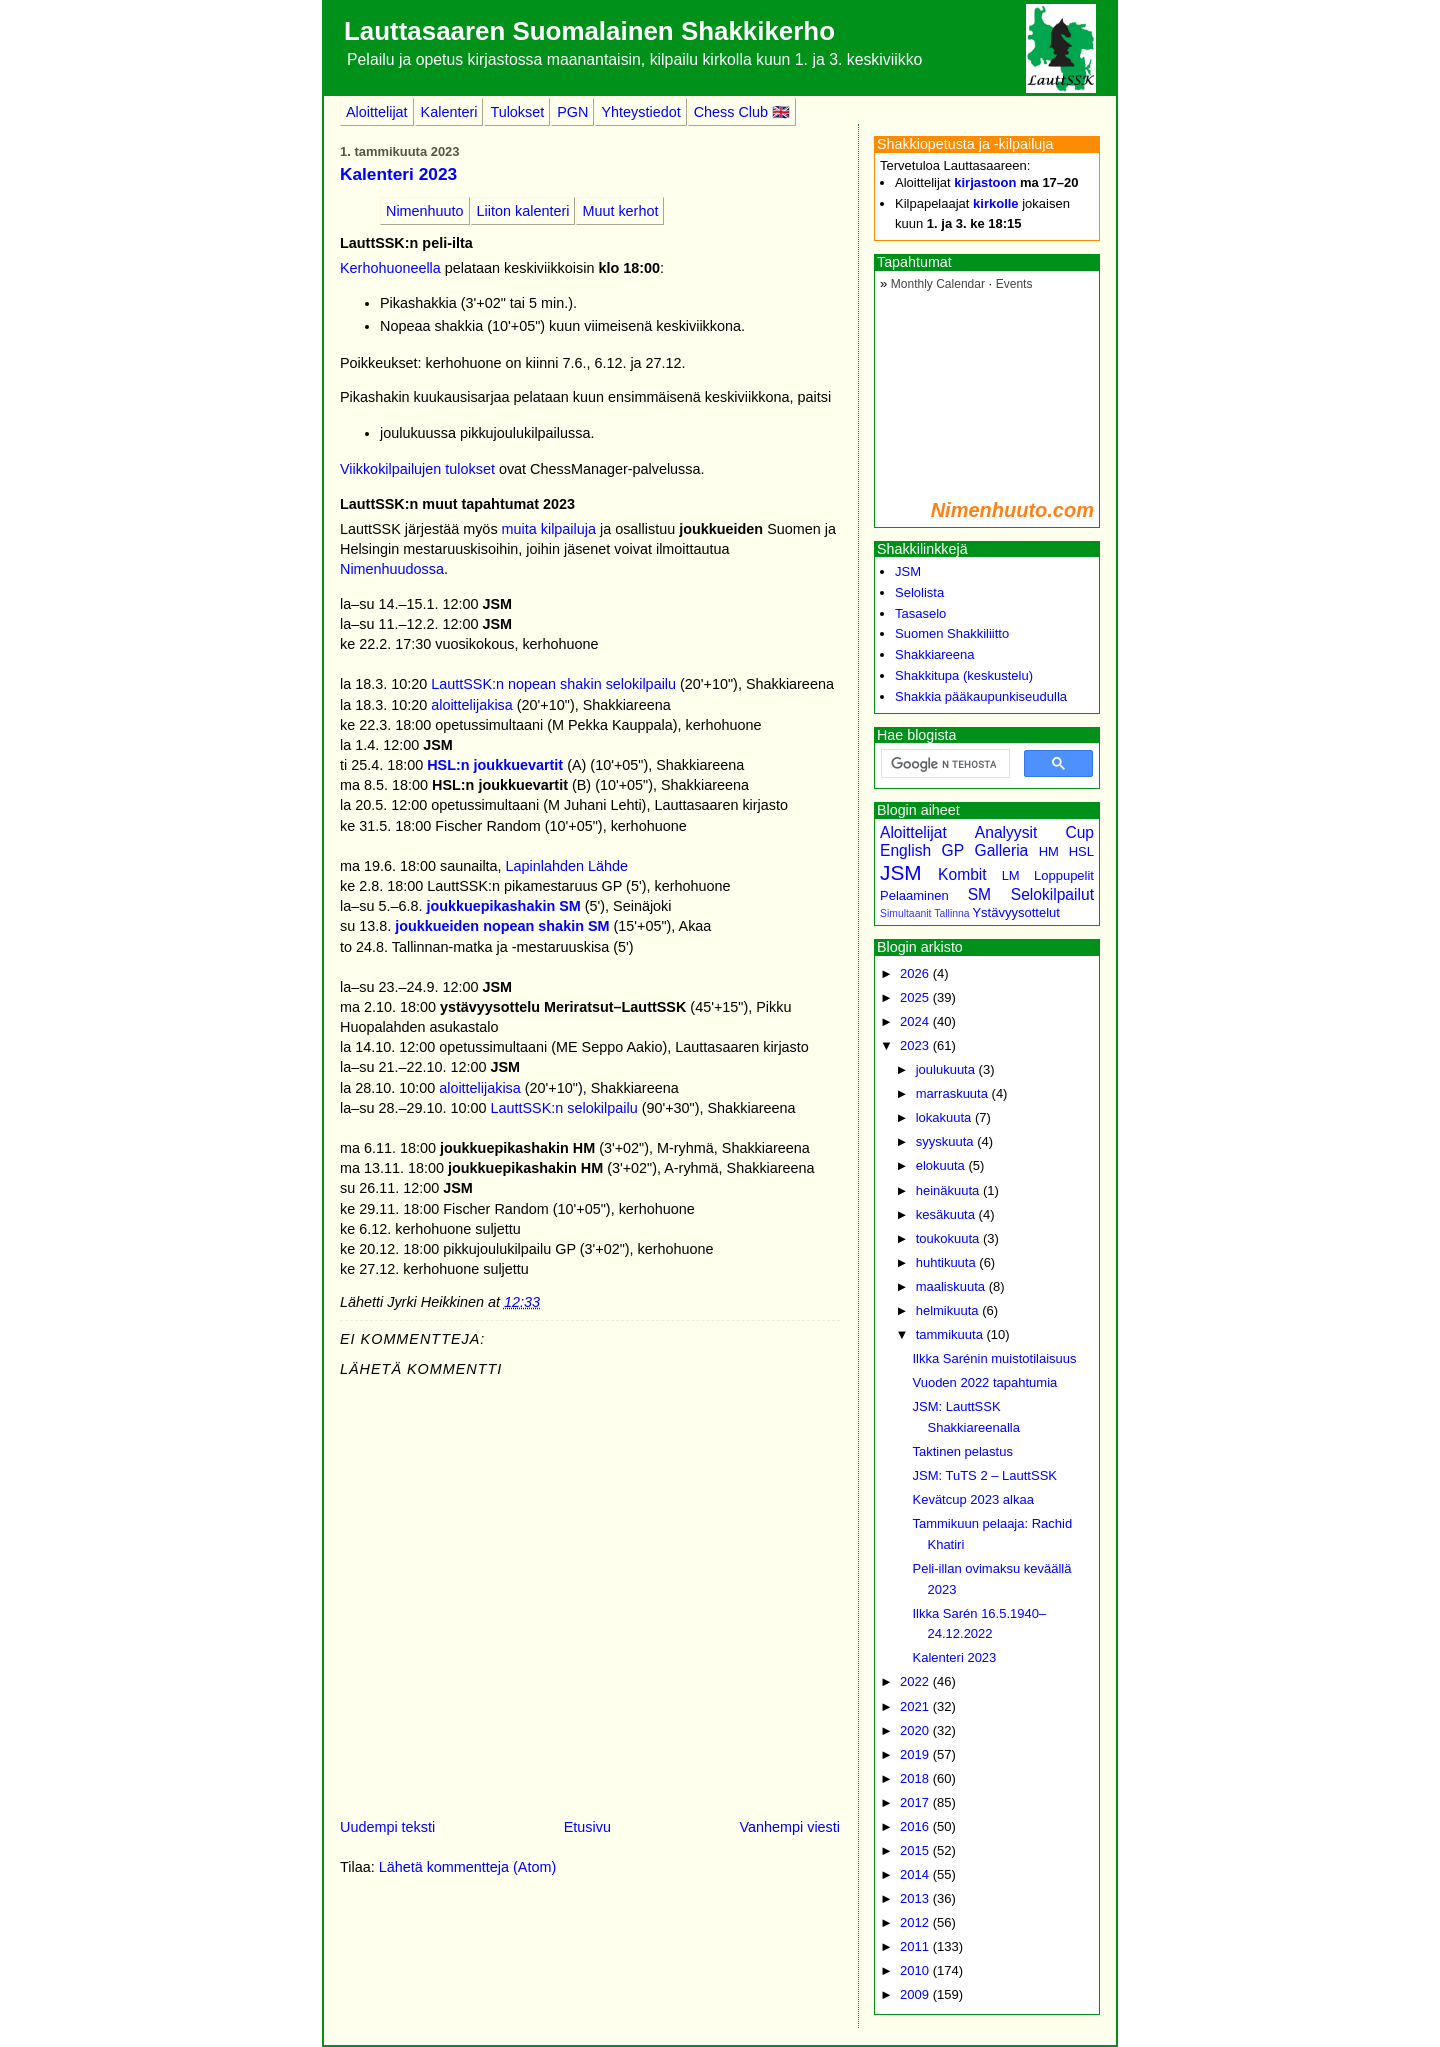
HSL (1081, 851)
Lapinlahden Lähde (567, 866)
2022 (914, 1681)
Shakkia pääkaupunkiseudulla (981, 696)
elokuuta (940, 1165)
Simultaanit (905, 913)
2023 (914, 1045)
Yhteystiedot (640, 112)
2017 (914, 1802)
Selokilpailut (1052, 894)
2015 (914, 1850)
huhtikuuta (946, 1262)
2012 (914, 1922)
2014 (914, 1874)
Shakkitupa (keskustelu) (964, 675)
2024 (914, 1021)
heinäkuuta (948, 1190)
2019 (914, 1754)
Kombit (962, 874)
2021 (914, 1706)
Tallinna (951, 913)
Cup (1079, 832)
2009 (914, 1994)
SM (979, 894)
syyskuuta (945, 1141)
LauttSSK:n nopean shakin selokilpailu (553, 684)
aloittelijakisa (472, 705)
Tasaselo (920, 613)
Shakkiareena (935, 654)
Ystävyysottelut (1015, 912)
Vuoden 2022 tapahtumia (984, 1382)
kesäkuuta (945, 1214)
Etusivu (587, 1827)
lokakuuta (944, 1117)
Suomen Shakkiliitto (952, 633)
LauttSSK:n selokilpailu (563, 1108)
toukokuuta (948, 1238)
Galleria (1002, 850)
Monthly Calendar (938, 284)
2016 (914, 1826)
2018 (914, 1778)
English (905, 850)
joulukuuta (945, 1069)
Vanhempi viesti (789, 1827)
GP (953, 850)
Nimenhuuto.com (1012, 510)
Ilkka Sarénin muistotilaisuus (994, 1358)
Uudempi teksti (387, 1827)
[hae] (943, 764)
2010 (914, 1970)
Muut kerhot (620, 211)
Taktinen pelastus (962, 1451)
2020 (914, 1730)
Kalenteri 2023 (398, 174)
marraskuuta (952, 1093)
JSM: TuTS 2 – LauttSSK (984, 1475)
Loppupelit (1064, 875)
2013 (914, 1898)
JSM (908, 571)
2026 (914, 973)
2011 (914, 1946)
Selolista (919, 592)
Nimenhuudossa (392, 569)
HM (1049, 851)
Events (1014, 284)
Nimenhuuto (425, 211)
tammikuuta (949, 1334)
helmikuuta (947, 1310)
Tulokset (517, 112)
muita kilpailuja (549, 529)
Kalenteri (449, 112)
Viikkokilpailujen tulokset (417, 469)
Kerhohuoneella (390, 268)
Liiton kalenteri (523, 211)
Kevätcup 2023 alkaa (972, 1499)
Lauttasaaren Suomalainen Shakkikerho (589, 31)
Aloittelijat (377, 112)
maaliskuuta (950, 1286)
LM (1011, 875)
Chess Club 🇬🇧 (742, 112)
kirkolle (996, 203)
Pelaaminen (914, 895)
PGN (572, 112)
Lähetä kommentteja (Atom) (468, 1867)
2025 (914, 997)
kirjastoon (985, 182)
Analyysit (1006, 832)
